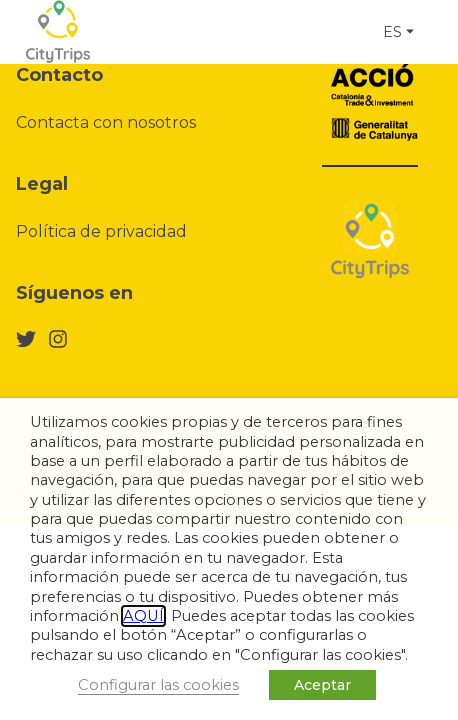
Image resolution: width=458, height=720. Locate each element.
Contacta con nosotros (106, 122)
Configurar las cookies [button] (158, 685)
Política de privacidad (101, 231)
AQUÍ (143, 616)
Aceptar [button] (322, 685)
